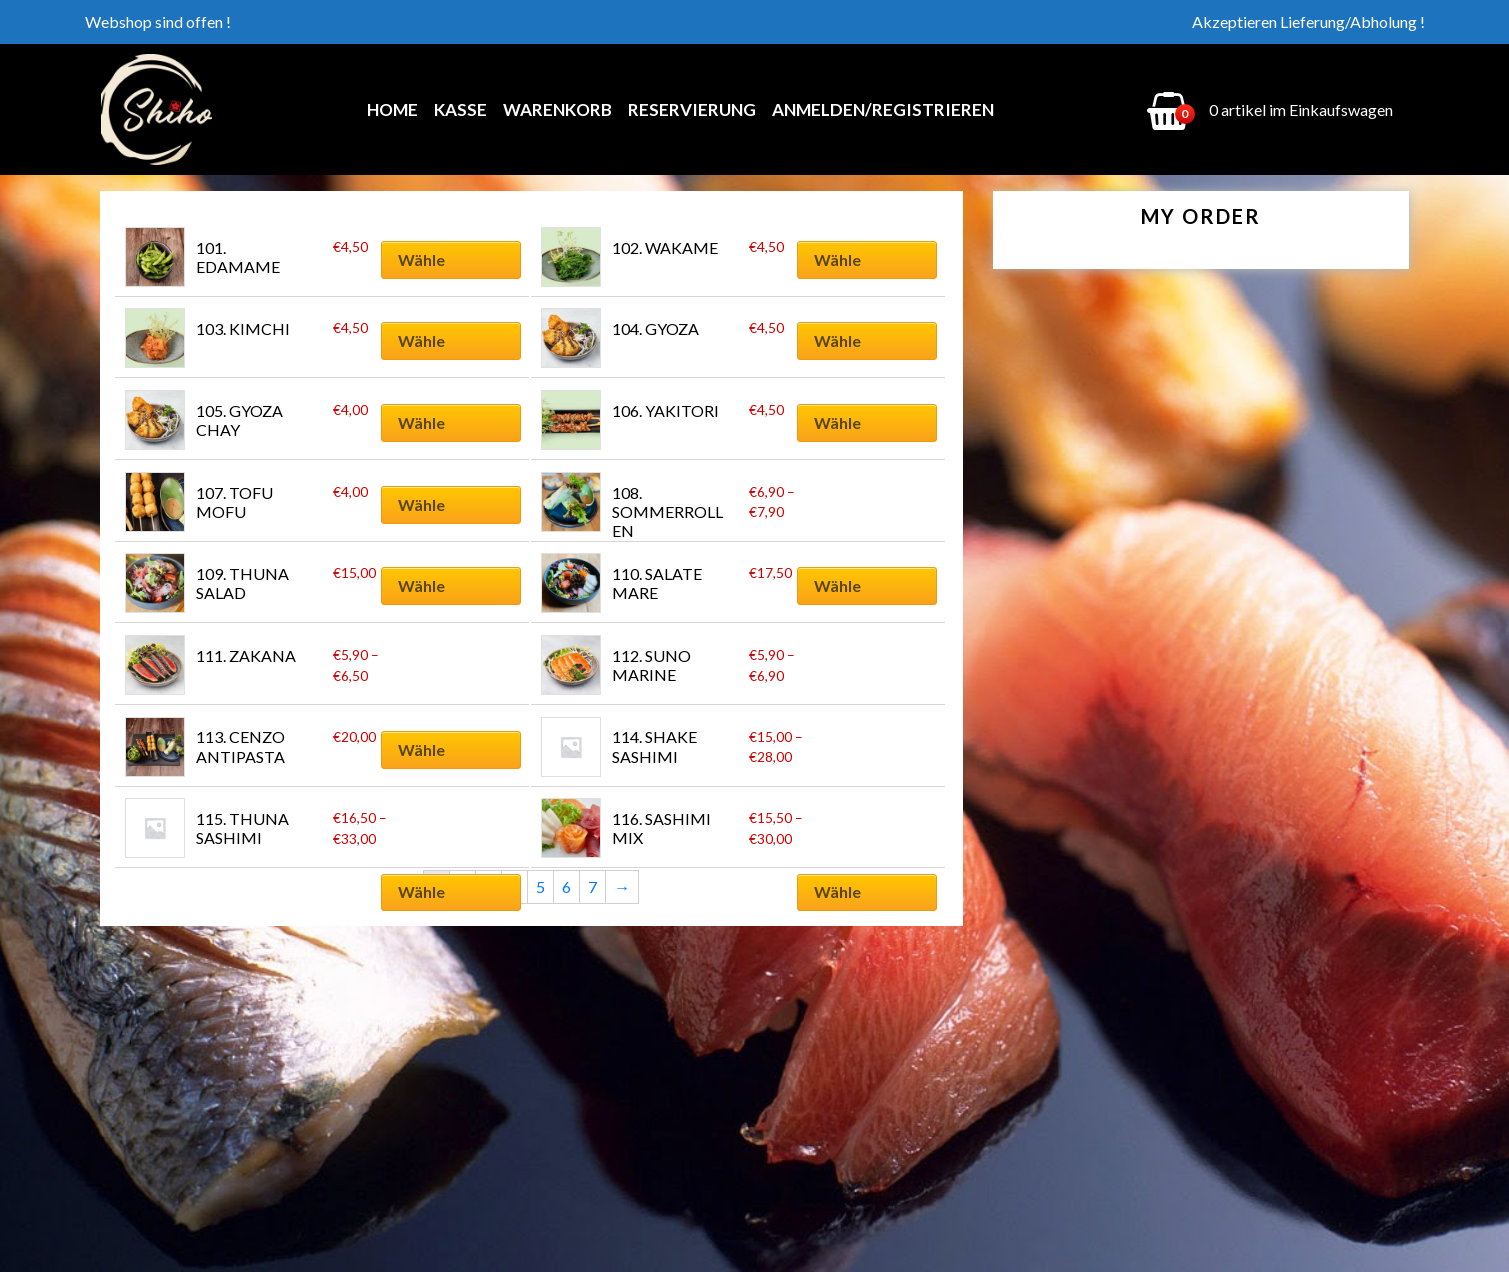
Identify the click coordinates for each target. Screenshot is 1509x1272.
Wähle (421, 259)
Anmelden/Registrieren (883, 109)
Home (392, 109)
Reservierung (692, 109)
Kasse (460, 109)
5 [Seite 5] (540, 886)
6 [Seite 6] (566, 886)
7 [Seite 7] (592, 886)
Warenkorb (557, 109)
